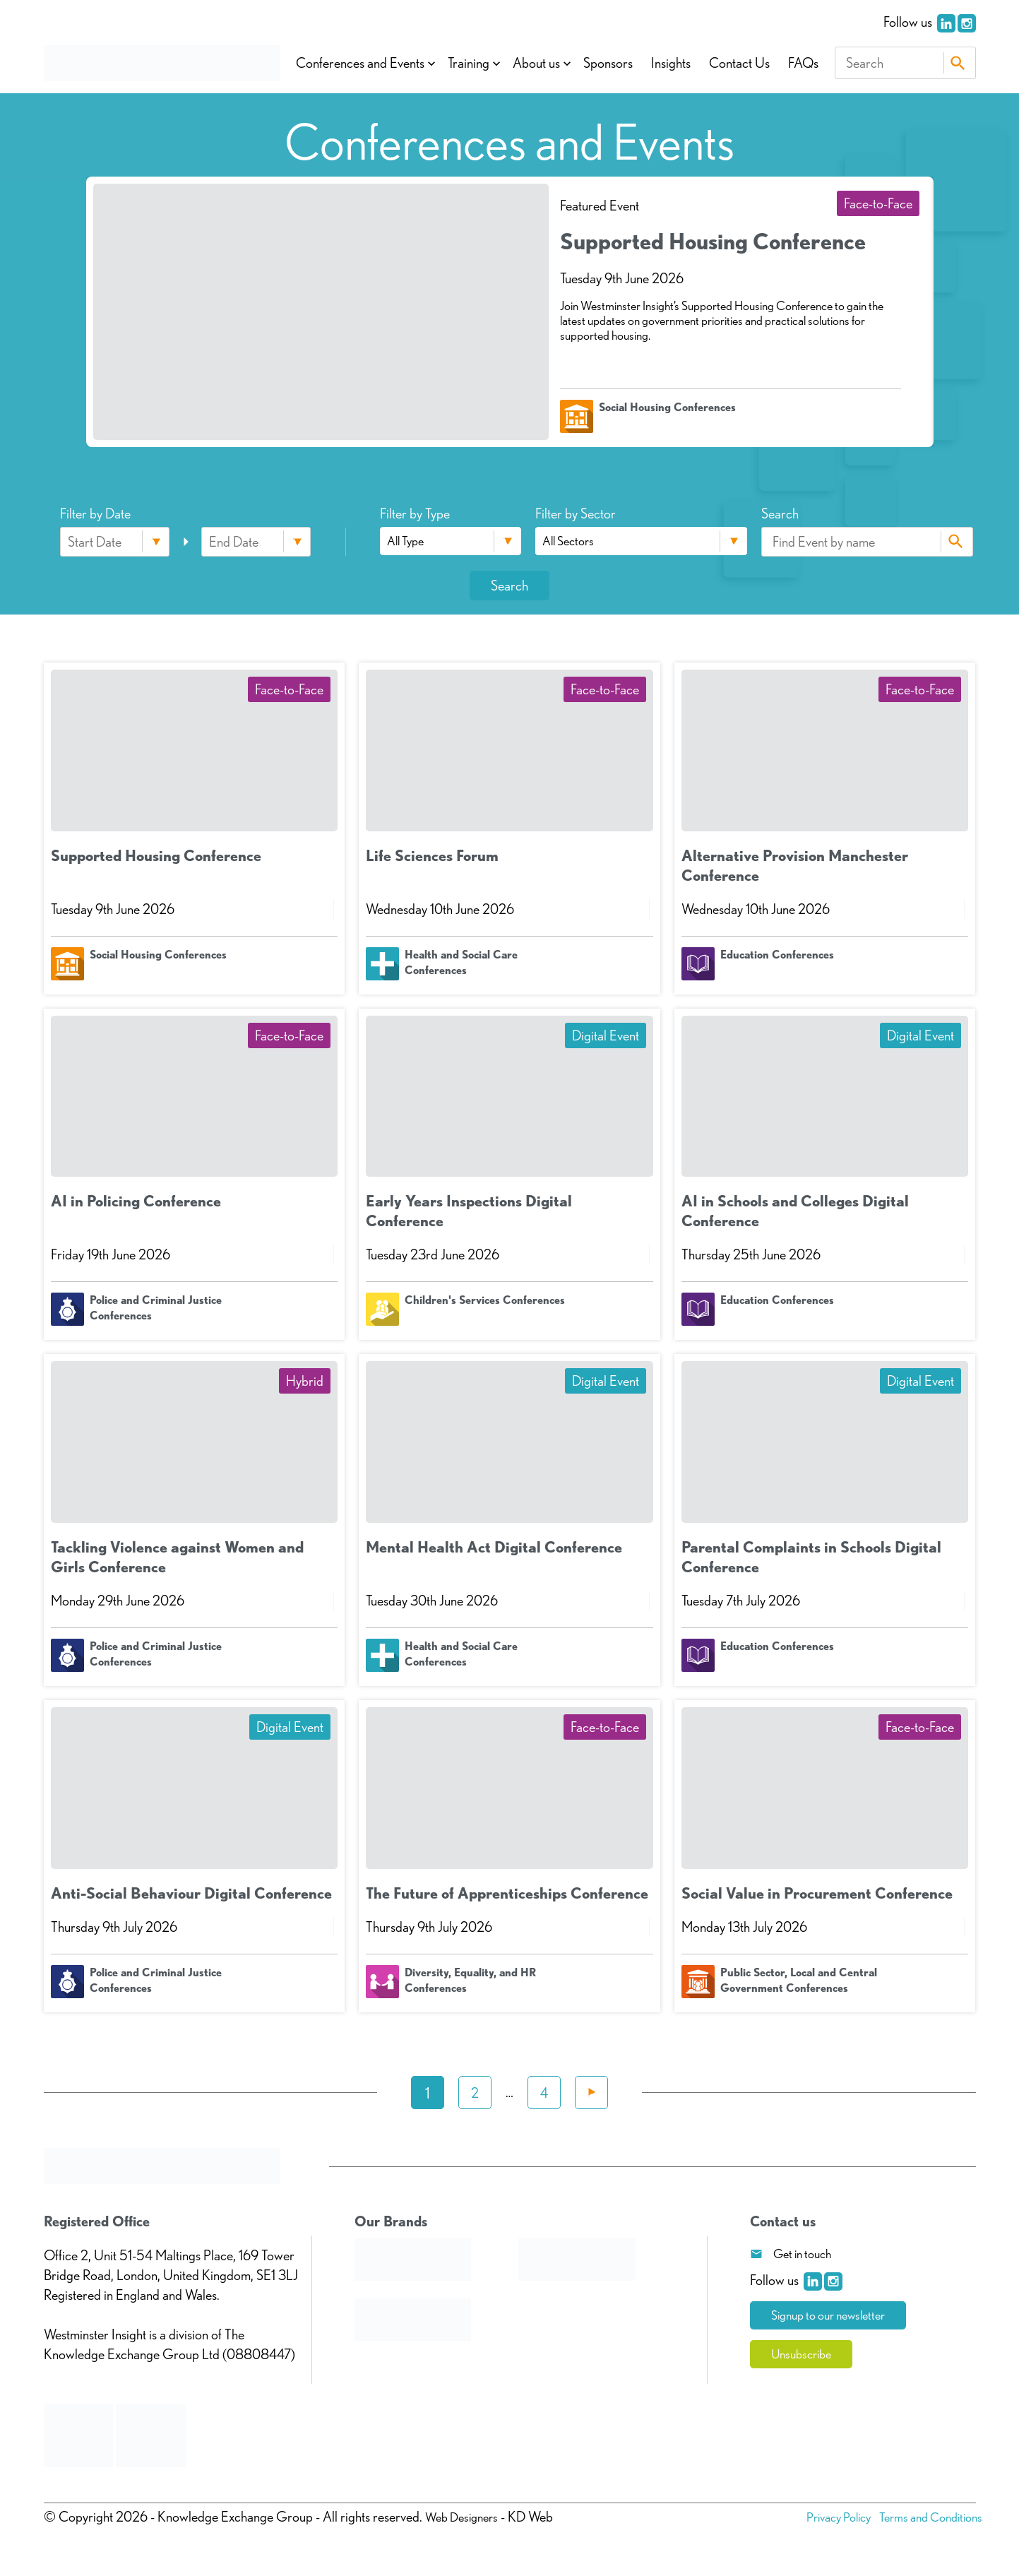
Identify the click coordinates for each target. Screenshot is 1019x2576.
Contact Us (739, 62)
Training (468, 62)
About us (536, 62)
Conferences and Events (360, 62)
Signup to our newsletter (835, 2316)
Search (957, 62)
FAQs (803, 62)
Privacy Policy (824, 2516)
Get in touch (802, 2253)
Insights (671, 62)
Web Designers (465, 2516)
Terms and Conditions (925, 2516)
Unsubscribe (804, 2356)
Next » (591, 2092)
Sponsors (608, 62)
